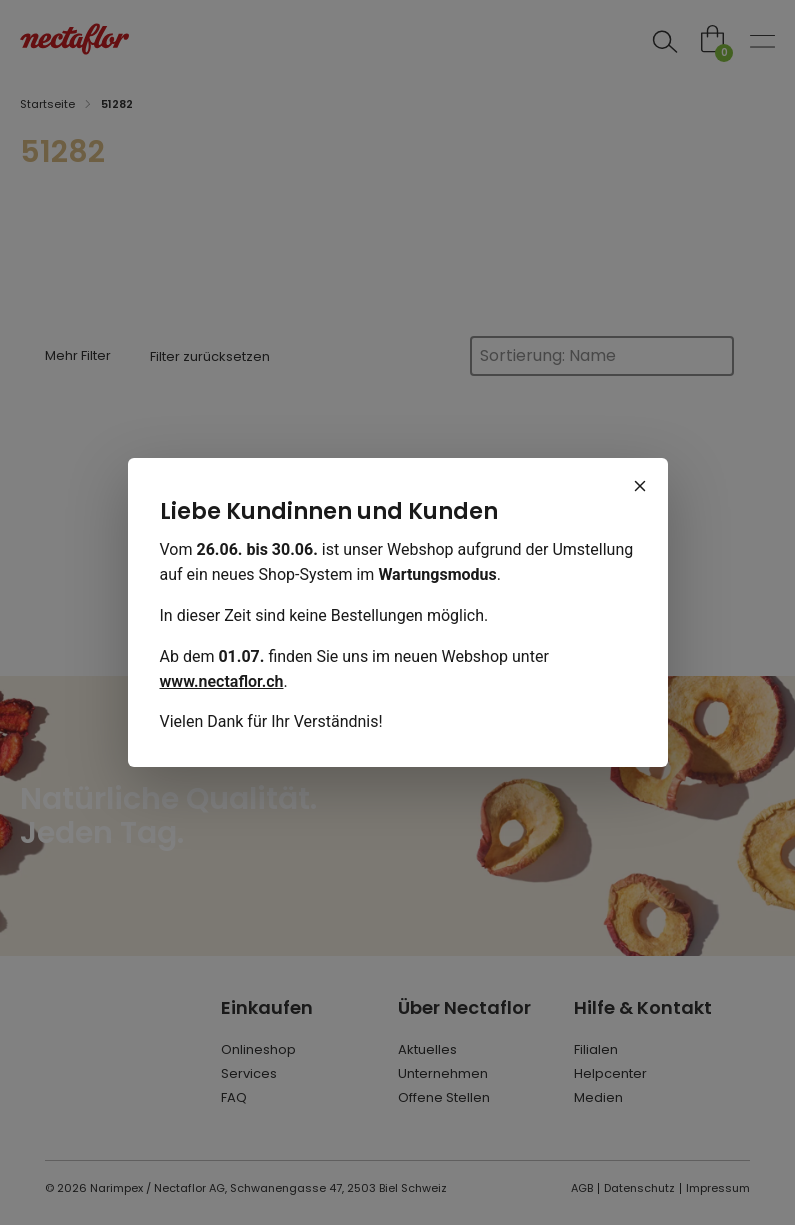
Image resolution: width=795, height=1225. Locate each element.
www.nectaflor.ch (222, 681)
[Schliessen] (640, 486)
